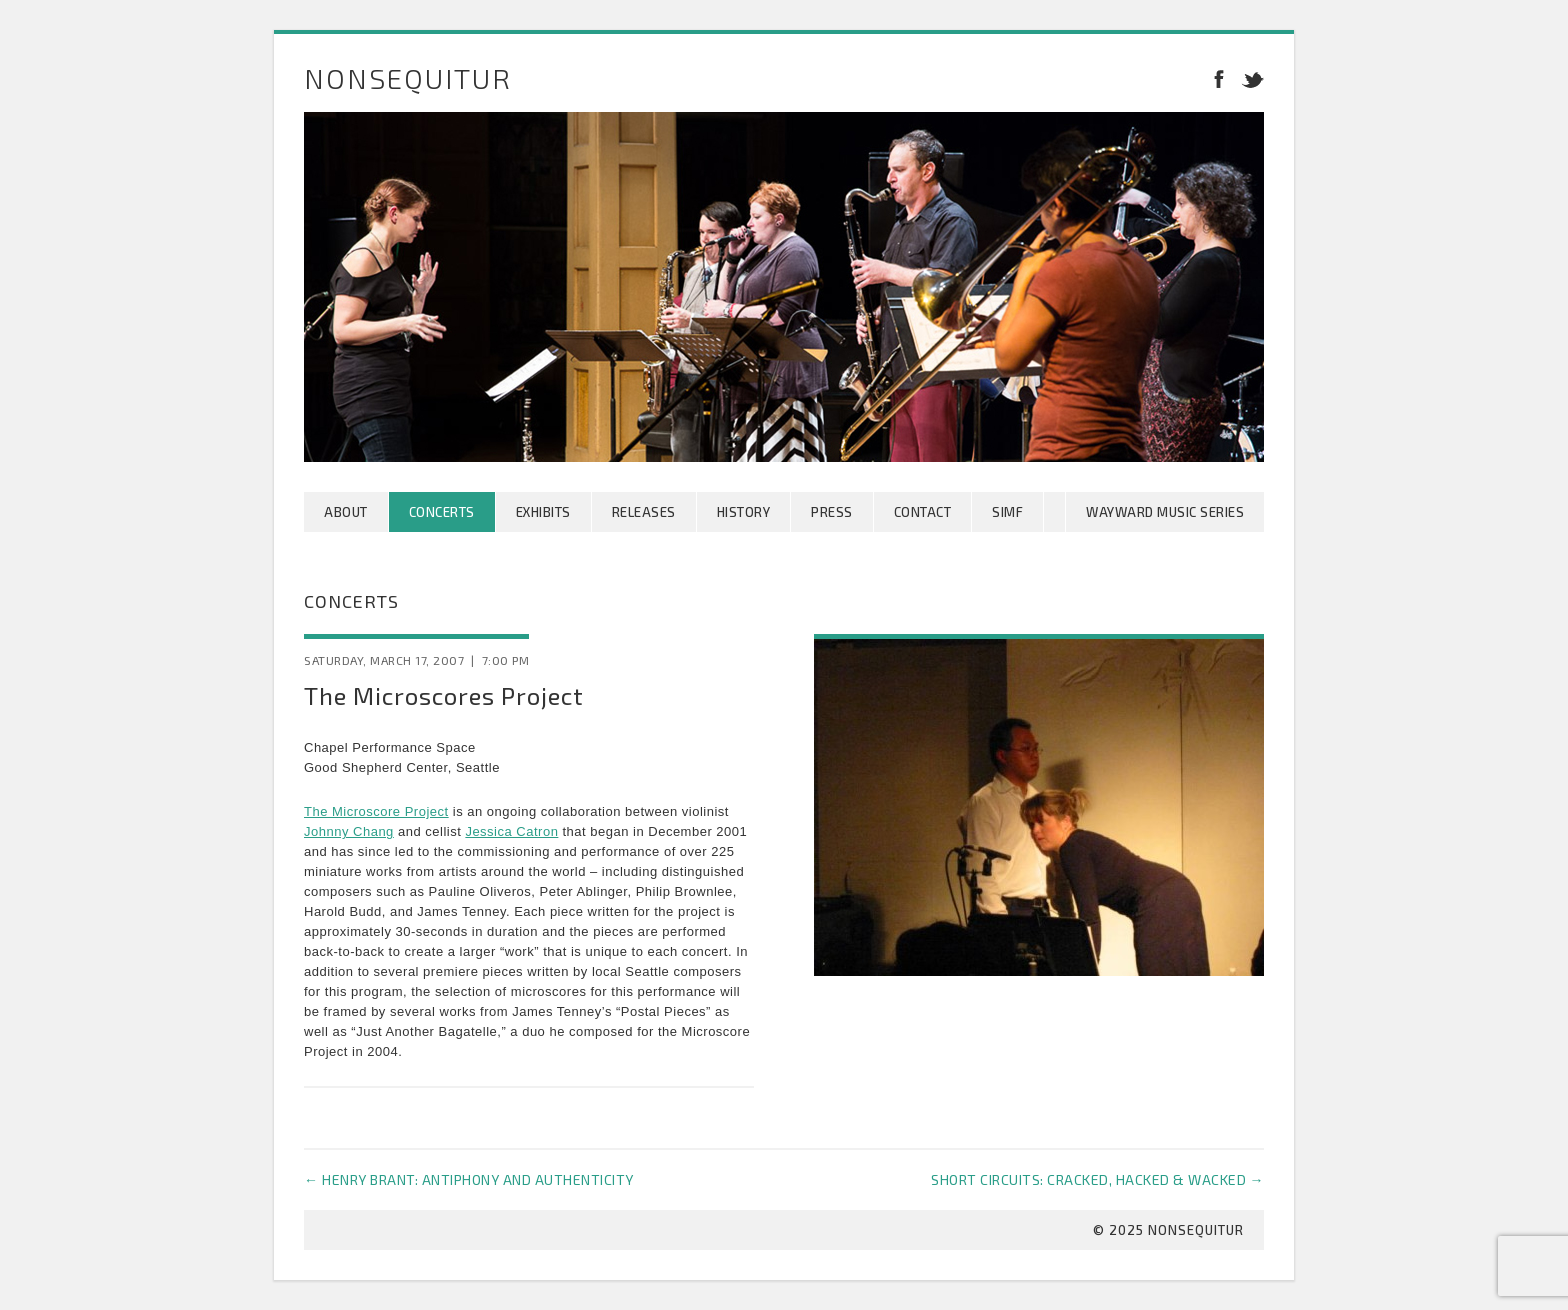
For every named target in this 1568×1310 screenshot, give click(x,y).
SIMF (1007, 512)
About (346, 512)
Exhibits (543, 512)
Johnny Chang (349, 831)
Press (832, 512)
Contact (923, 512)
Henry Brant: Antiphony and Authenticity (469, 1179)
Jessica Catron (511, 831)
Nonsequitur (408, 78)
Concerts (442, 512)
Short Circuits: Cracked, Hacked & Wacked (1097, 1179)
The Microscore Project (376, 811)
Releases (644, 512)
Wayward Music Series (1165, 512)
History (744, 512)
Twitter (1249, 78)
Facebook (1219, 78)
